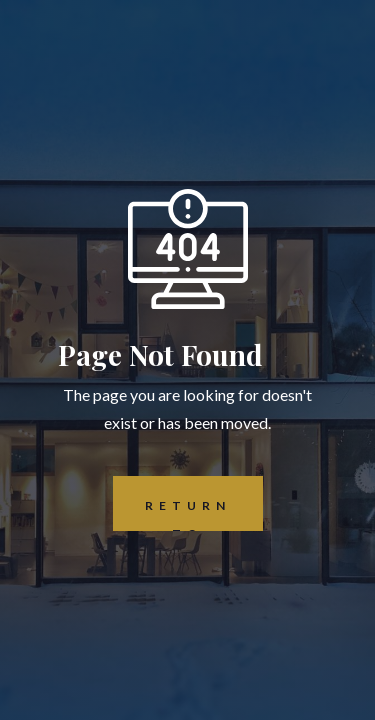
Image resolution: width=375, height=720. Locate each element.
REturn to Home (172, 503)
